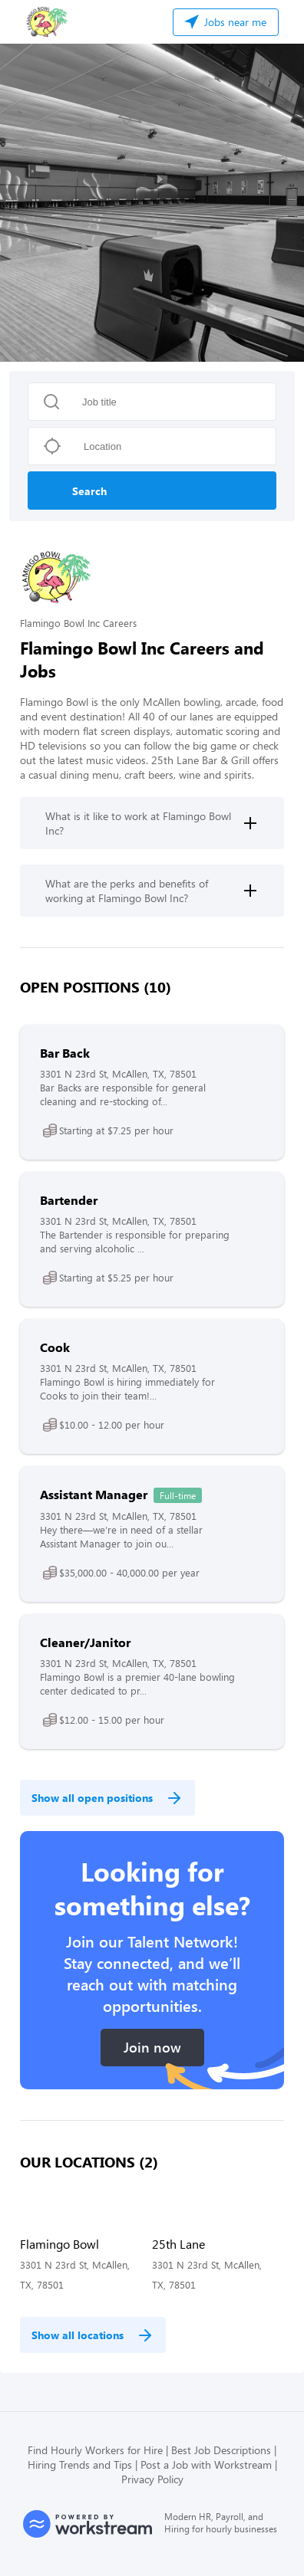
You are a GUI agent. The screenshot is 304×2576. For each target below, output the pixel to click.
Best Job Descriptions (221, 2450)
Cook (55, 1347)
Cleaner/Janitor (85, 1642)
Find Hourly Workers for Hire (95, 2450)
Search (89, 491)
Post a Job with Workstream (206, 2464)
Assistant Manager (93, 1494)
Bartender (68, 1200)
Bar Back (65, 1053)
